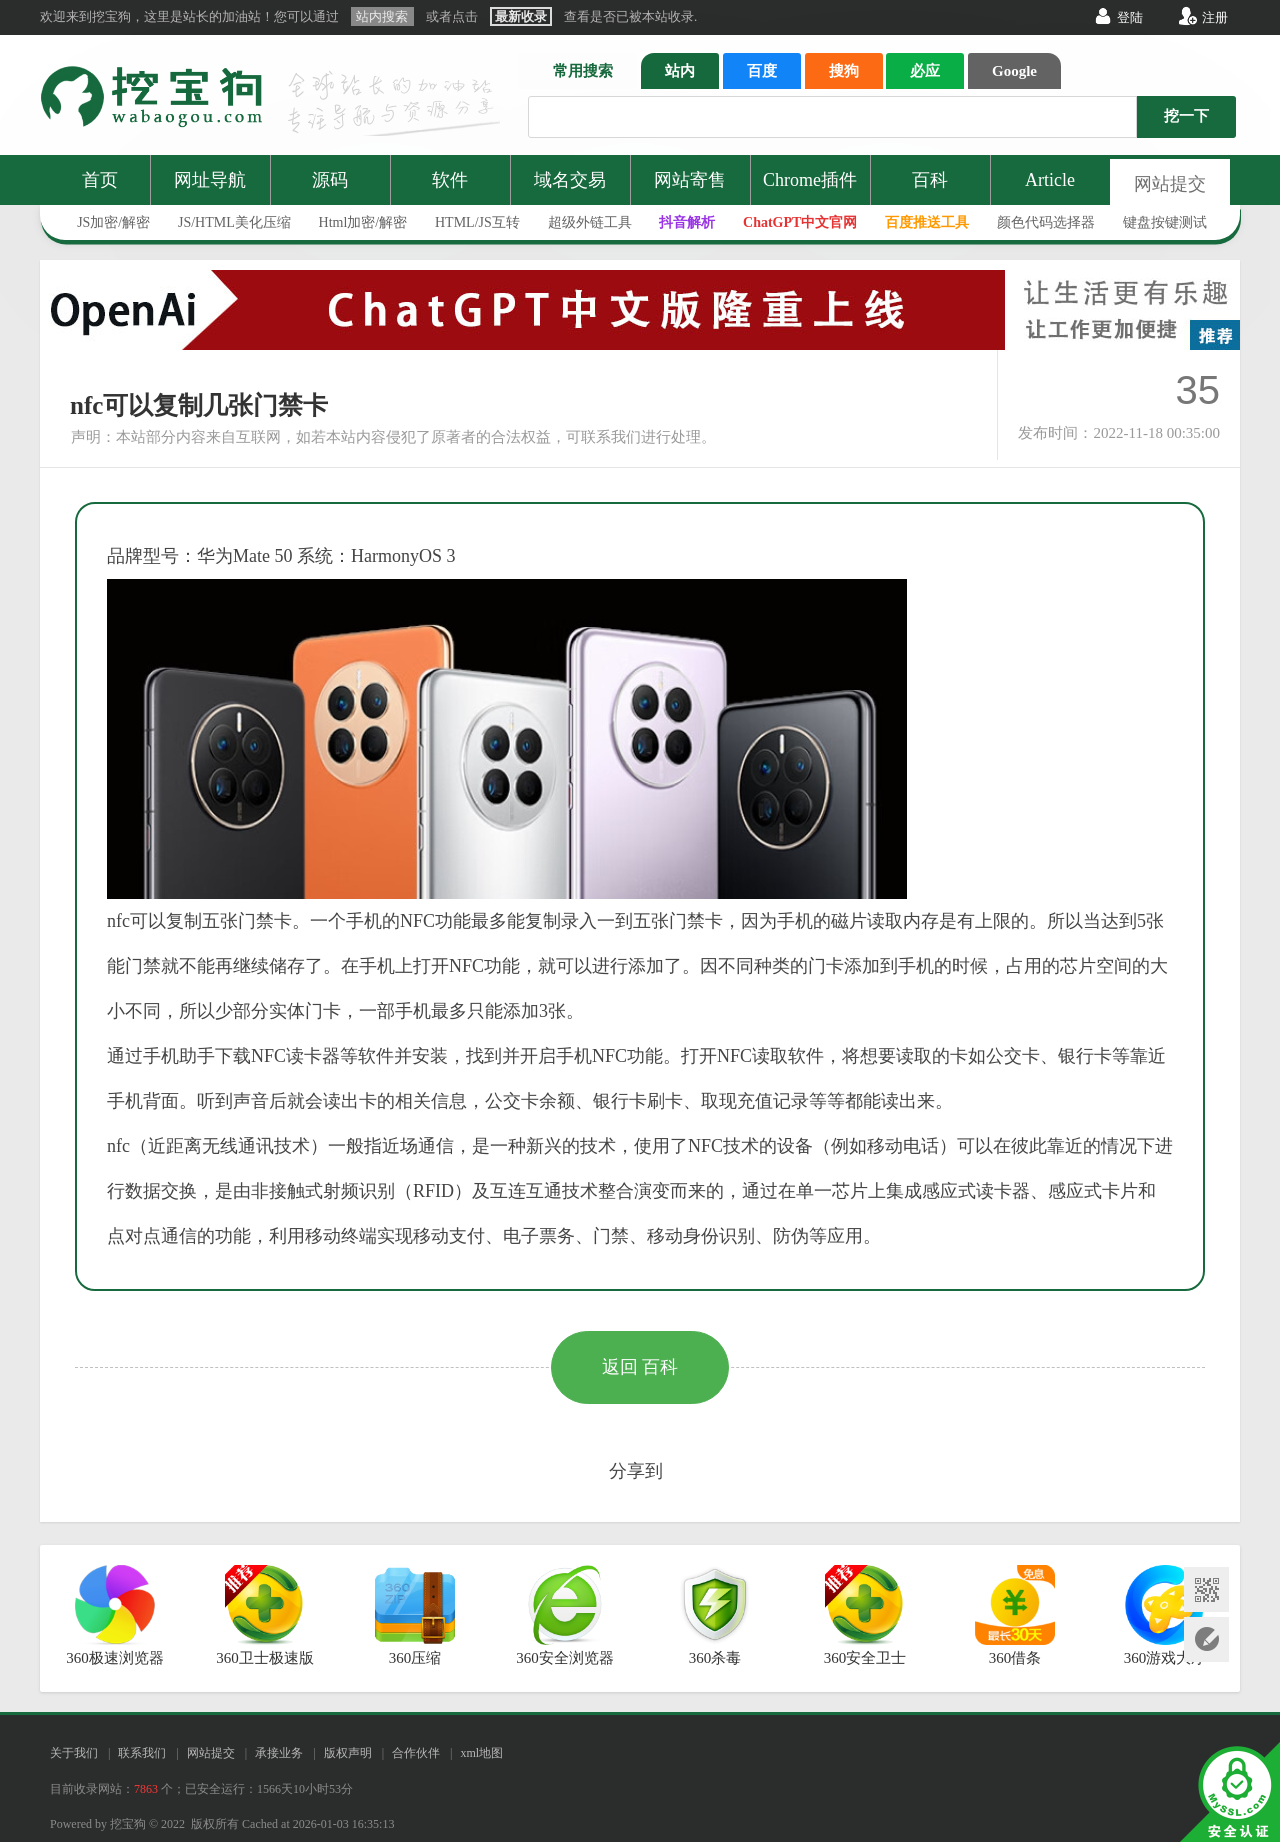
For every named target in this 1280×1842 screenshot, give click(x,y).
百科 (930, 180)
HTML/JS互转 (477, 222)
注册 (1215, 17)
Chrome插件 (810, 180)
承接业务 (279, 1753)
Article (1050, 180)
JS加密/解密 (113, 222)
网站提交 (1170, 184)
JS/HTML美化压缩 (234, 222)
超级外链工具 (590, 222)
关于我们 (74, 1753)
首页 (100, 180)
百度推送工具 (927, 222)
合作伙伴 (416, 1753)
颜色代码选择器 (1046, 222)
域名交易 (570, 180)
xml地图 (481, 1753)
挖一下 (1186, 116)
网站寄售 (690, 180)
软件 (450, 180)
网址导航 (210, 180)
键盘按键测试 (1165, 222)
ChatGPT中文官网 (800, 222)
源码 (330, 180)
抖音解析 (687, 222)
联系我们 (142, 1753)
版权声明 (348, 1753)
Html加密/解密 (363, 222)
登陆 (1130, 17)
